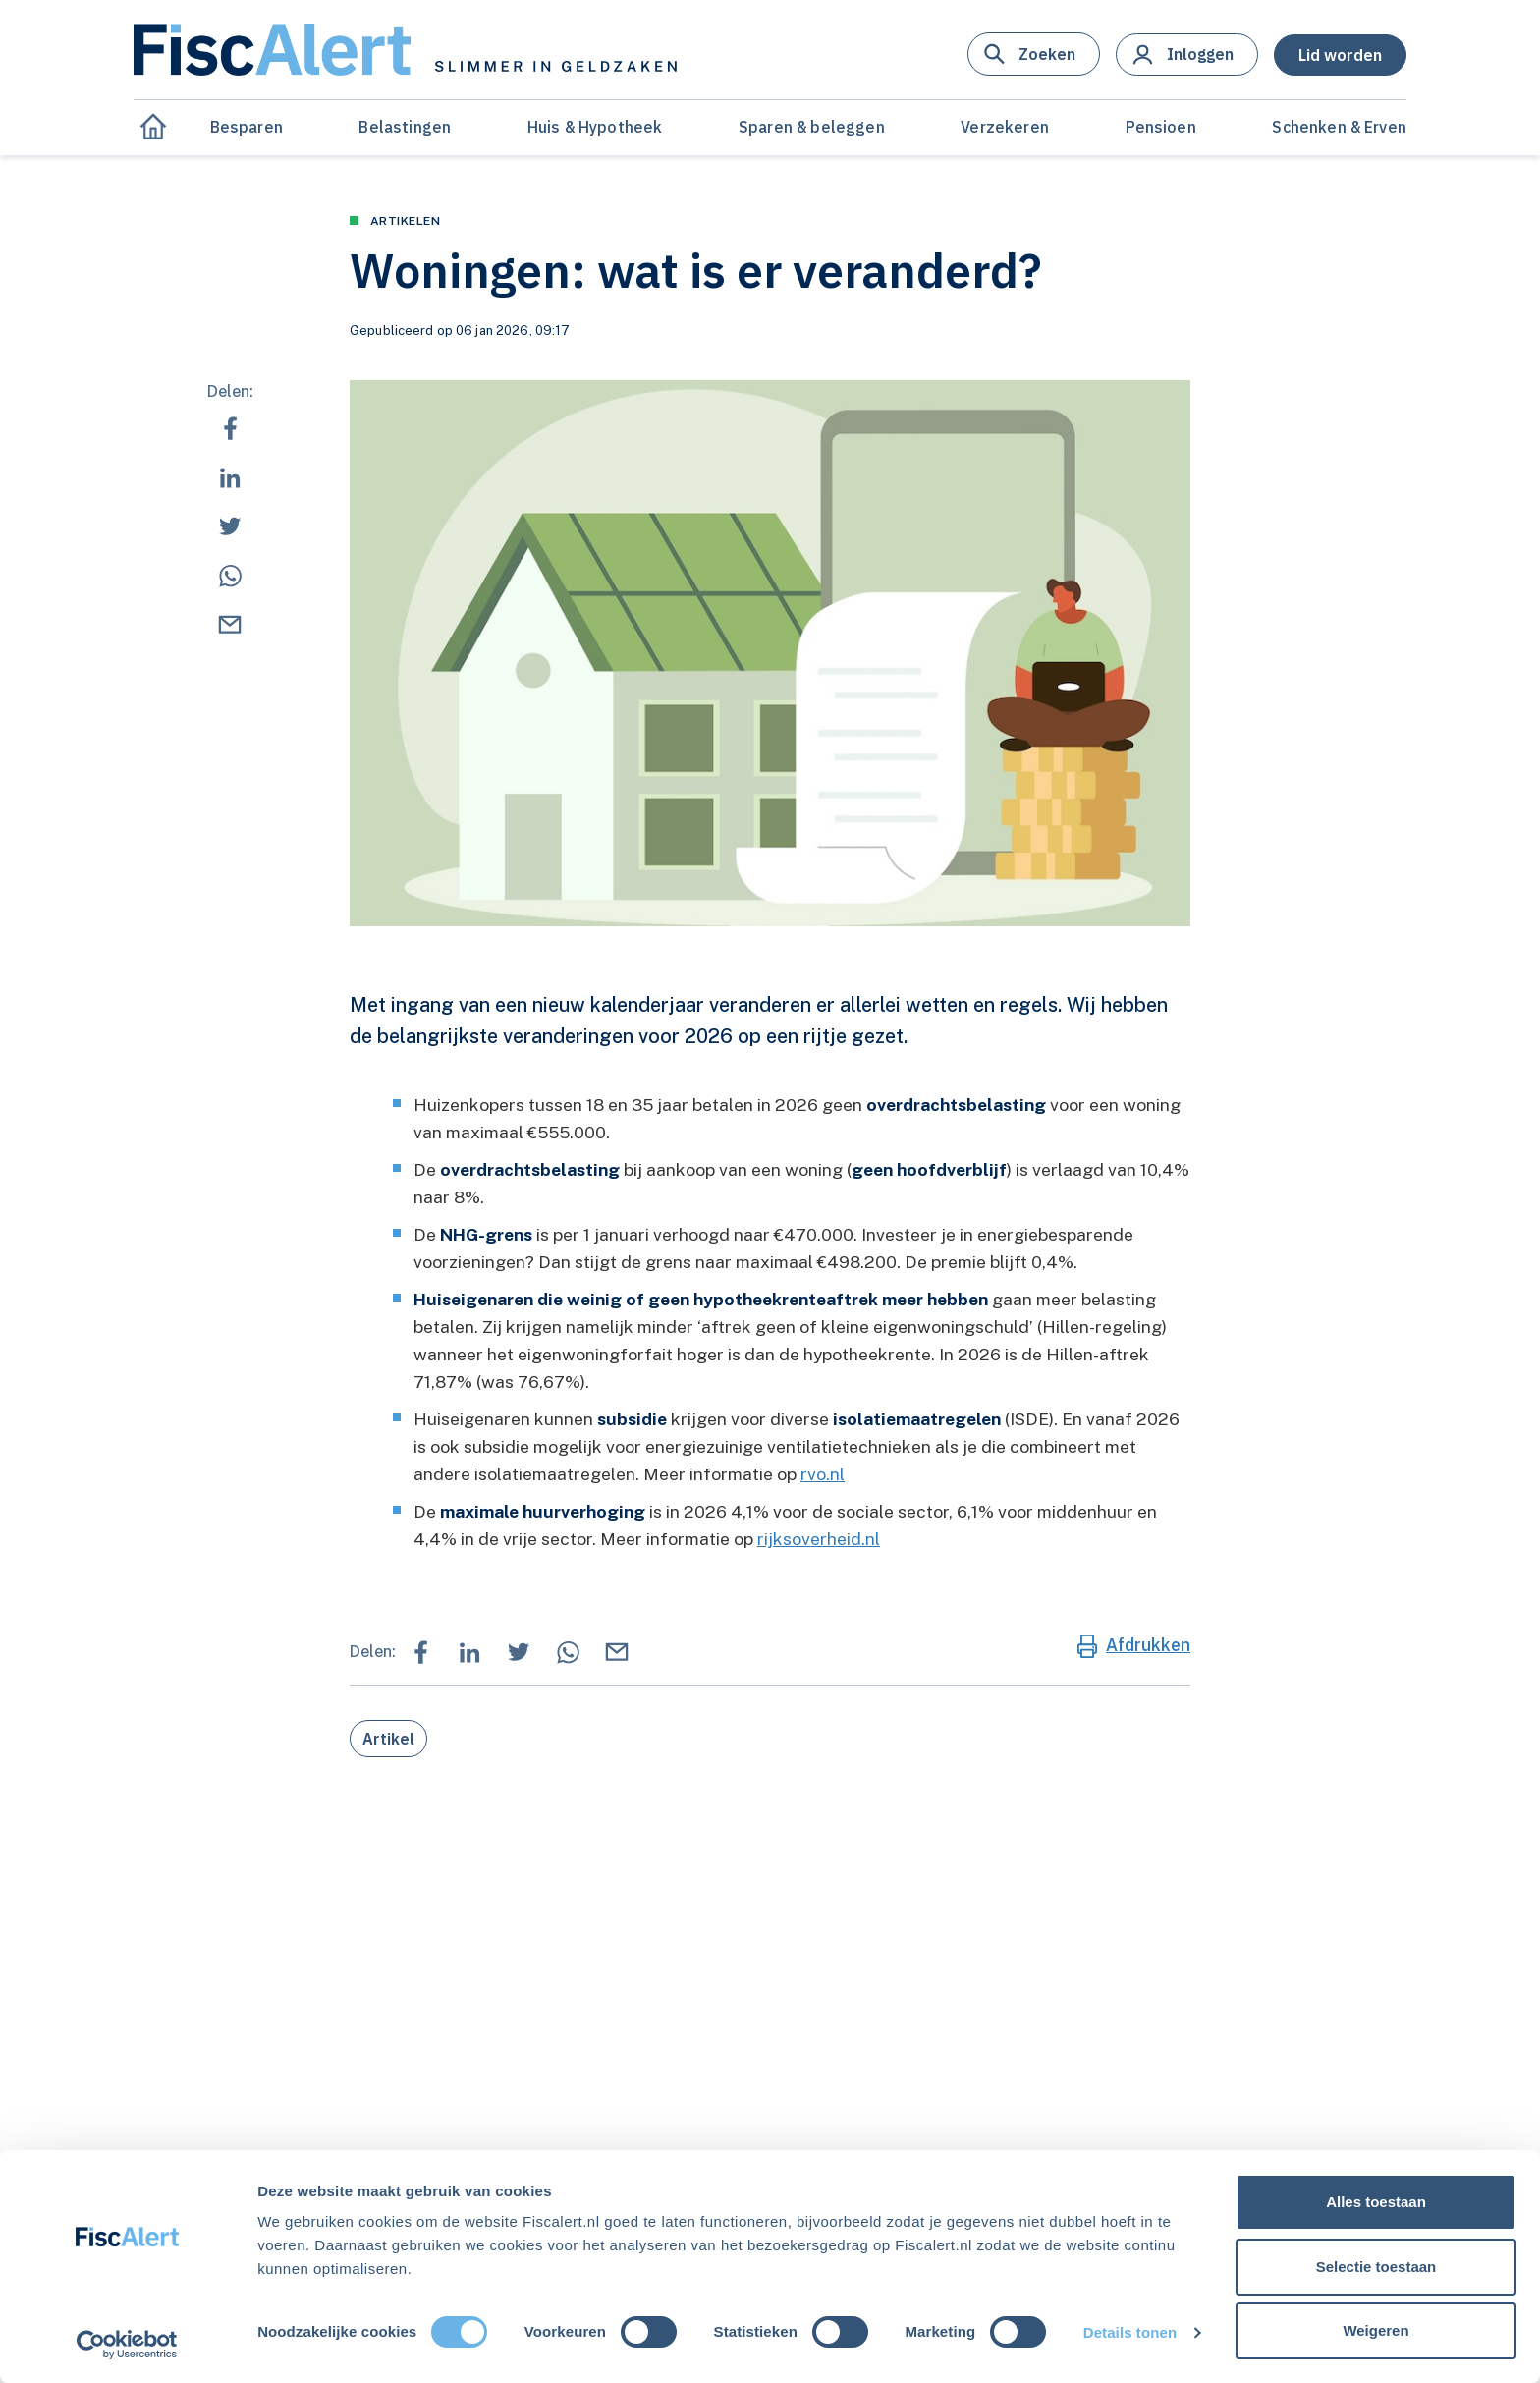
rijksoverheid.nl (818, 1538)
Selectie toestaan (1376, 2266)
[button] (1033, 54)
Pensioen (1161, 127)
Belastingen (404, 127)
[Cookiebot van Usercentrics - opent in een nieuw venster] (127, 2344)
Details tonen (1130, 2332)
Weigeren (1375, 2330)
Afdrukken (1148, 1645)
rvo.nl (822, 1474)
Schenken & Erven (1339, 127)
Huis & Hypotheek (595, 127)
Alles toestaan (1376, 2201)
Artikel (388, 1738)
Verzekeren (1005, 127)
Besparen (246, 127)
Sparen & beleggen (812, 127)
